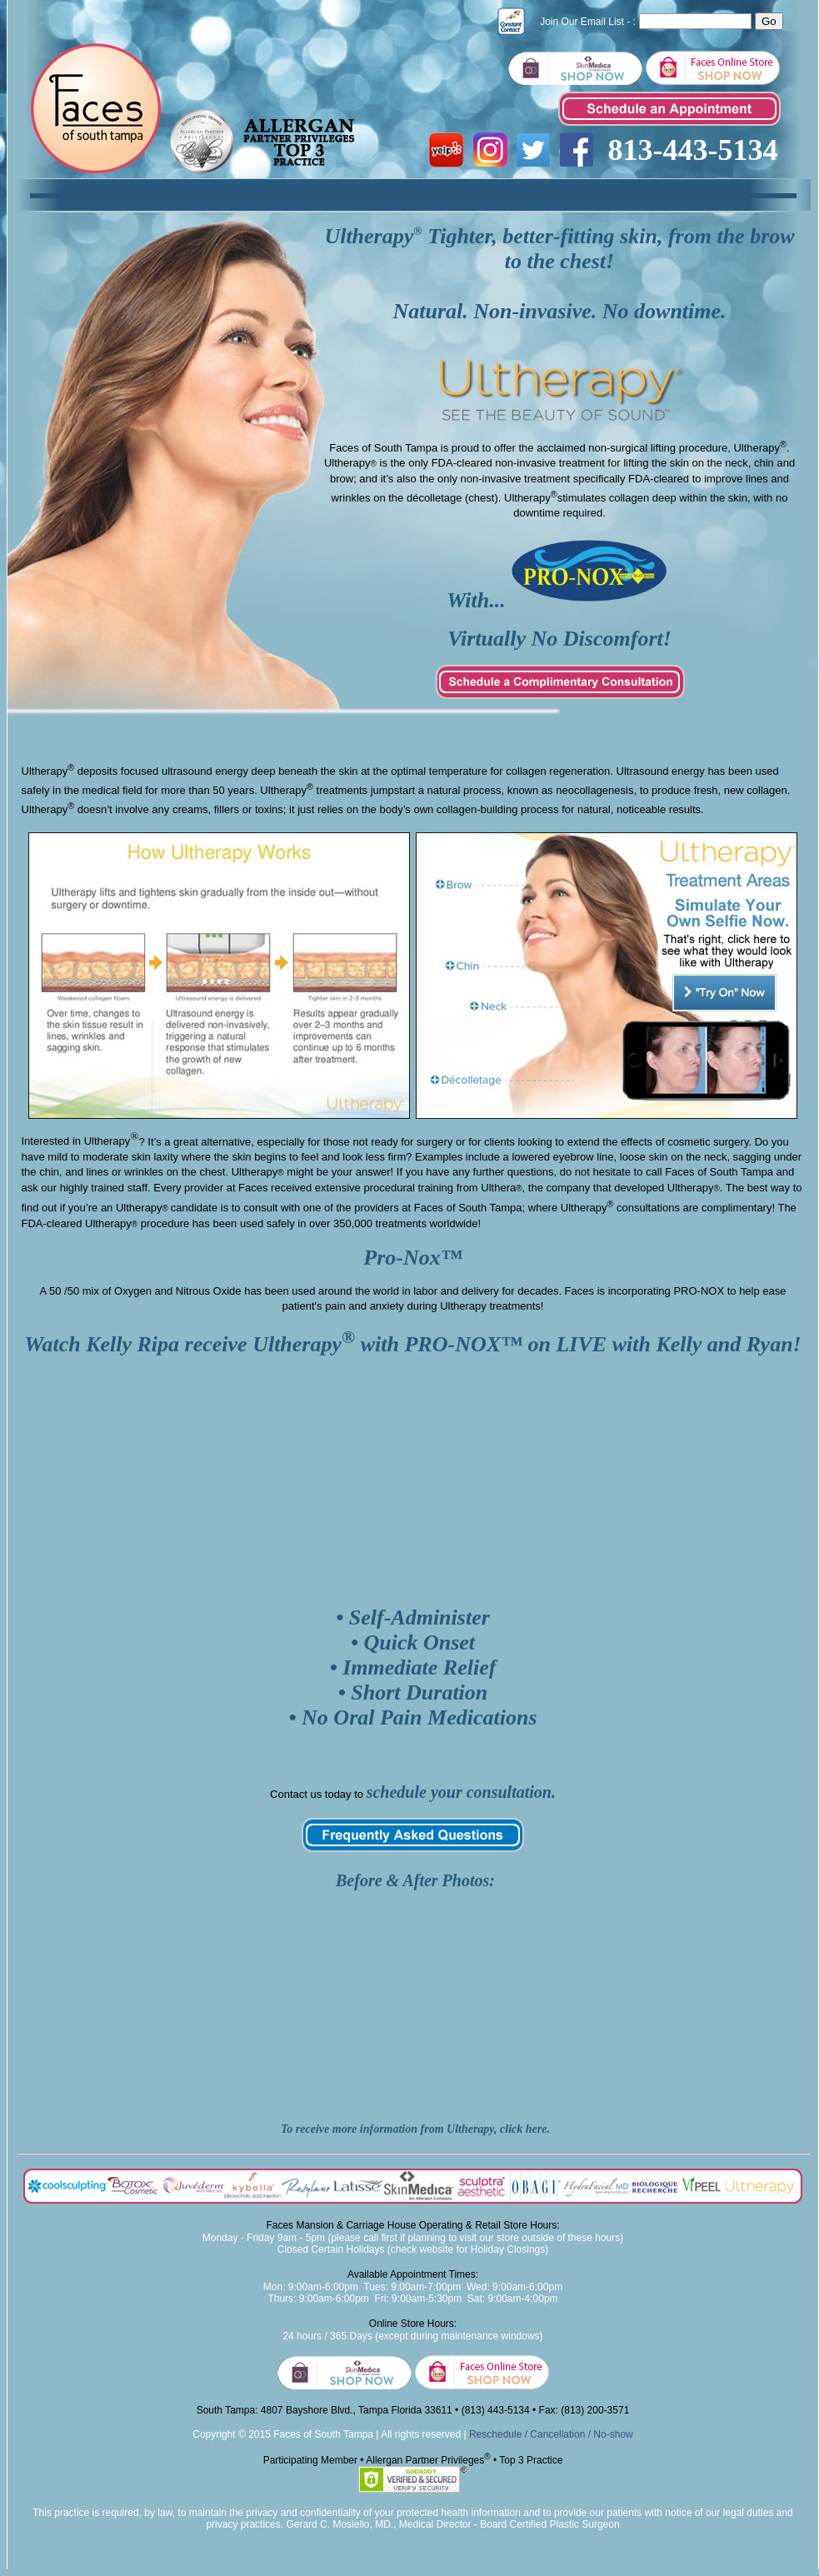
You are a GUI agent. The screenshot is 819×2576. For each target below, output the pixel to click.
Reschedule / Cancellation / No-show (551, 2434)
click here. (525, 2129)
